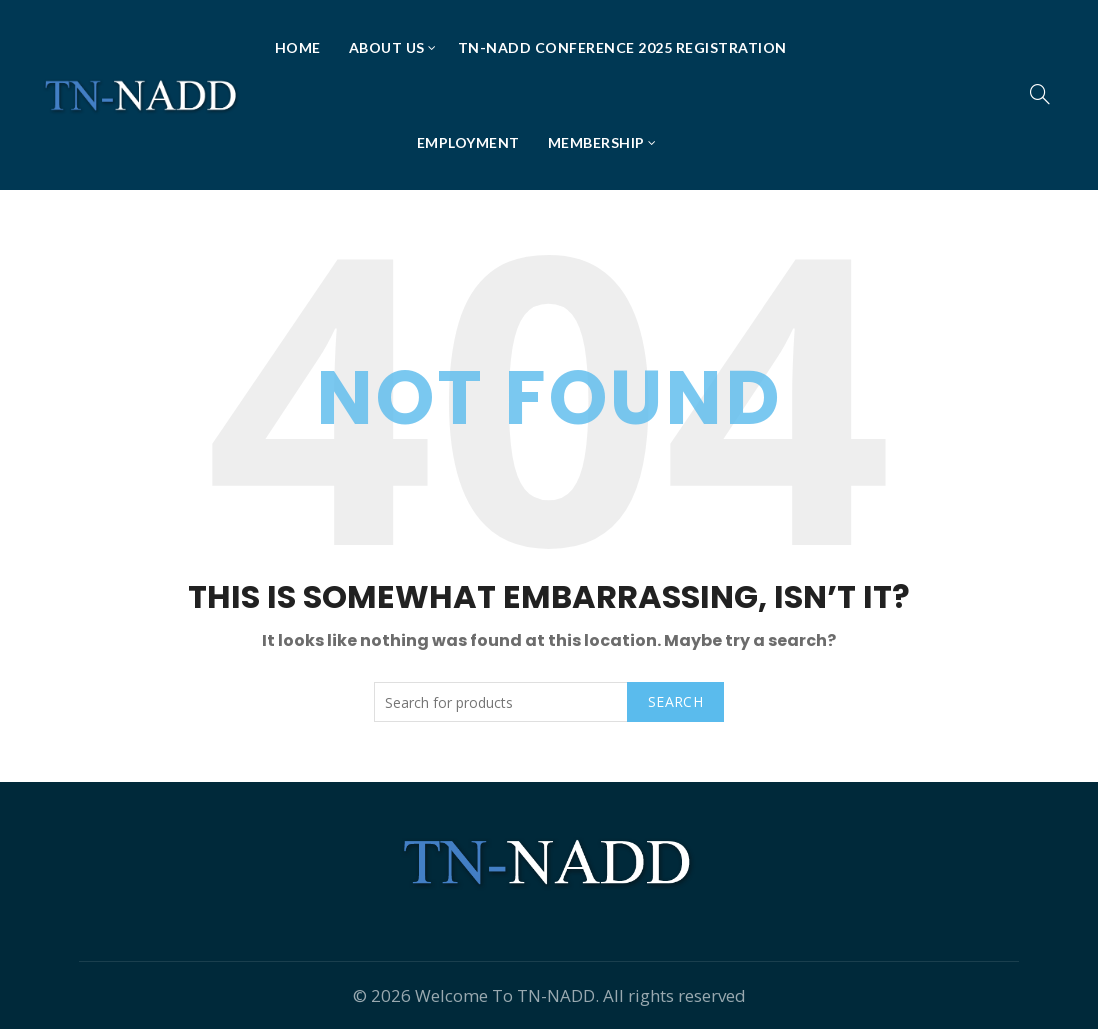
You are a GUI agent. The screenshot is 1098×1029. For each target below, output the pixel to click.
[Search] (1040, 94)
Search (675, 701)
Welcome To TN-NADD (505, 995)
